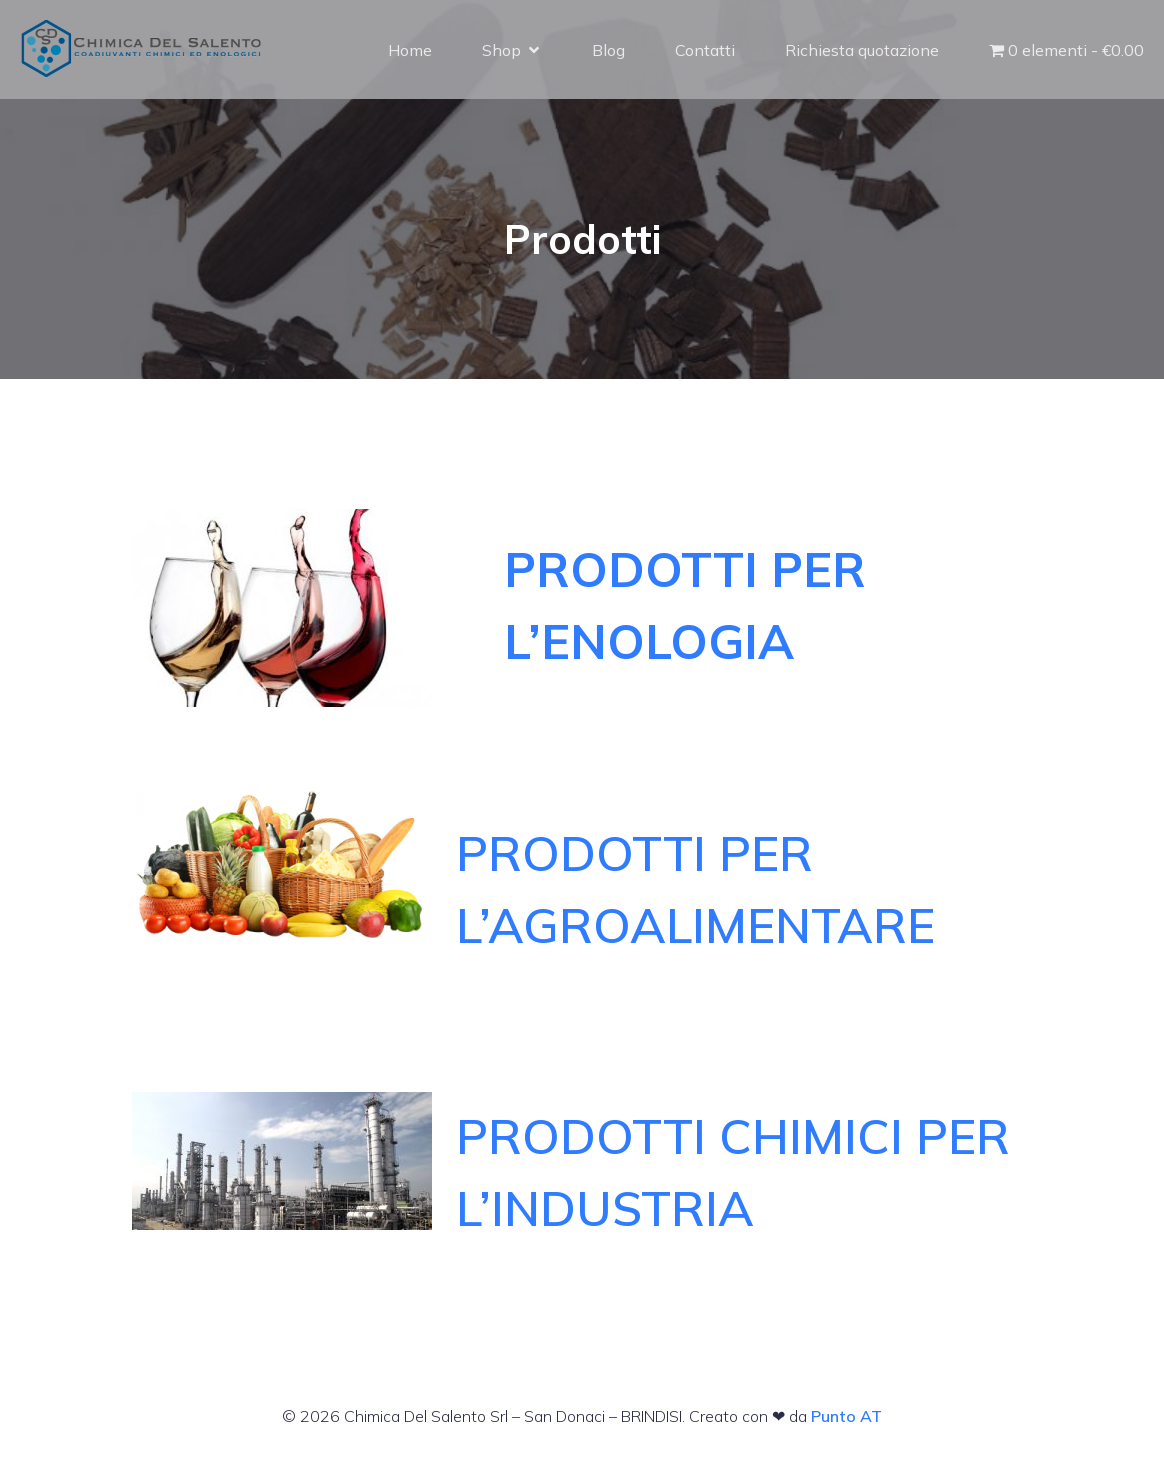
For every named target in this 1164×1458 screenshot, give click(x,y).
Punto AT (846, 1416)
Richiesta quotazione (862, 50)
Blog (608, 50)
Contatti (705, 50)
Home (410, 50)
